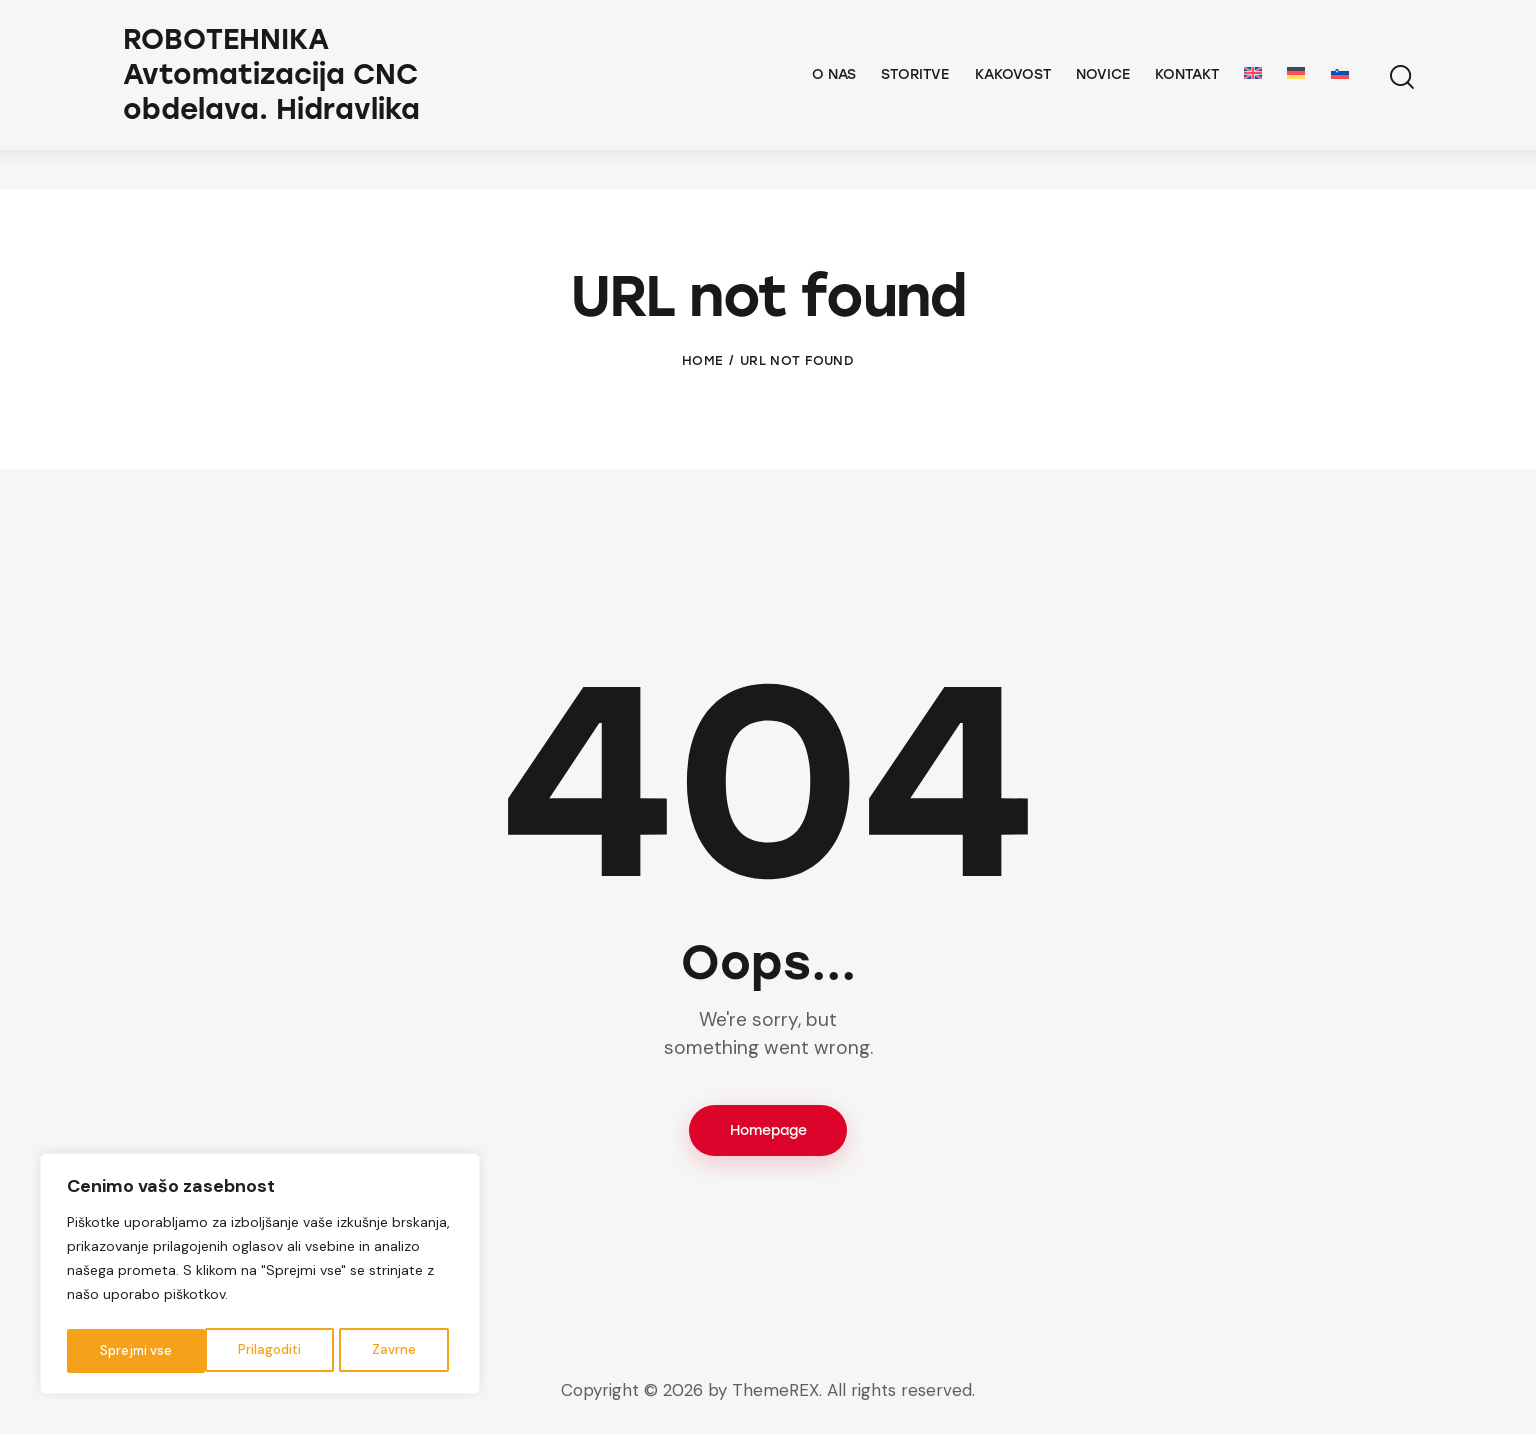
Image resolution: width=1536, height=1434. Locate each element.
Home (702, 360)
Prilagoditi (130, 1351)
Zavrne (254, 1351)
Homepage (768, 1131)
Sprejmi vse (384, 1351)
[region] (260, 1277)
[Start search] (1400, 97)
